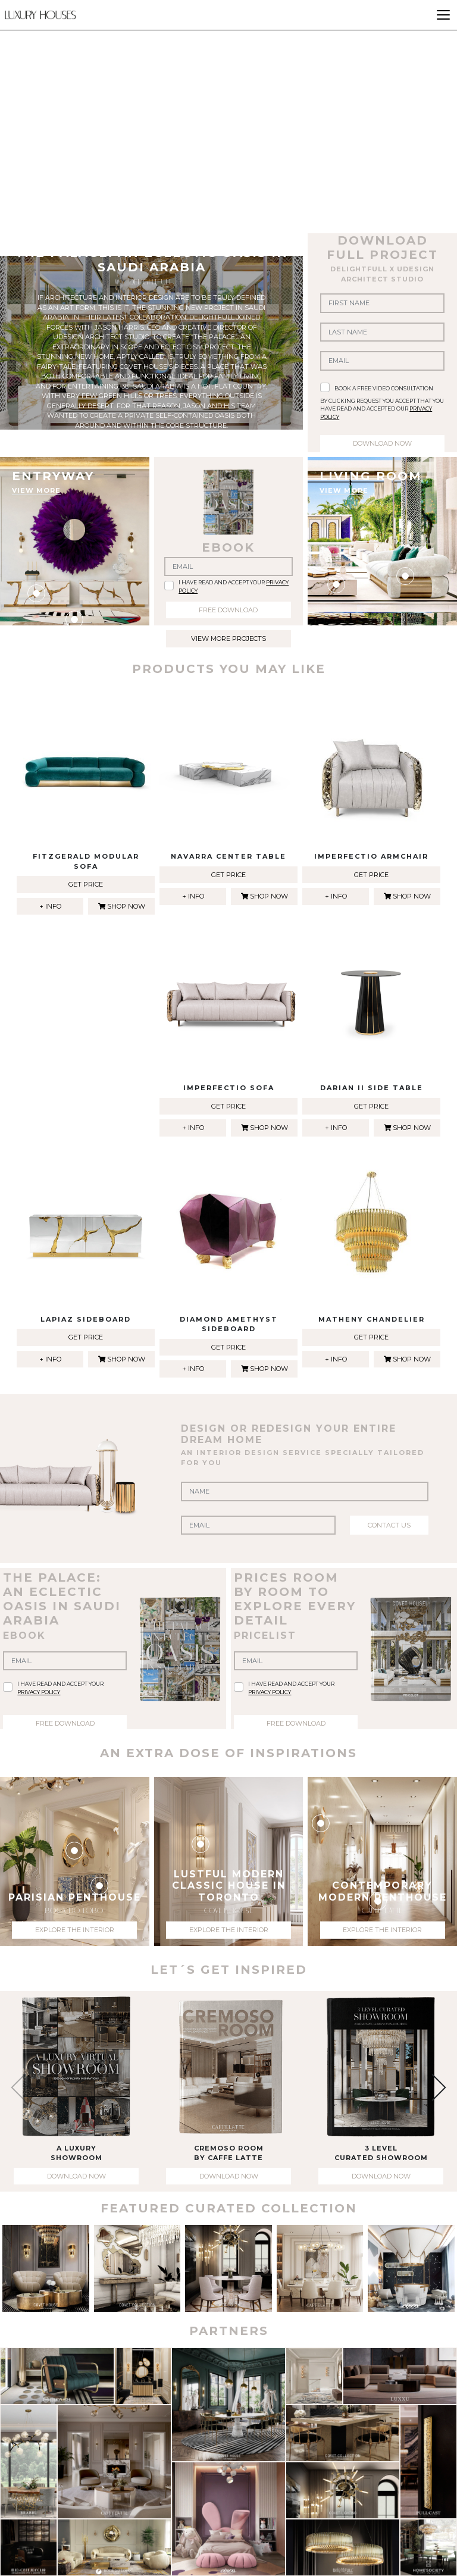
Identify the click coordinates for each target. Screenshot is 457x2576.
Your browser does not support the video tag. (228, 114)
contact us (389, 1525)
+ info (50, 906)
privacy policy (38, 1692)
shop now (121, 906)
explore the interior (74, 1930)
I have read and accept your (234, 586)
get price (85, 884)
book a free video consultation (383, 388)
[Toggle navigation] (443, 15)
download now (382, 443)
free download (228, 610)
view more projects (228, 638)
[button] (432, 2087)
